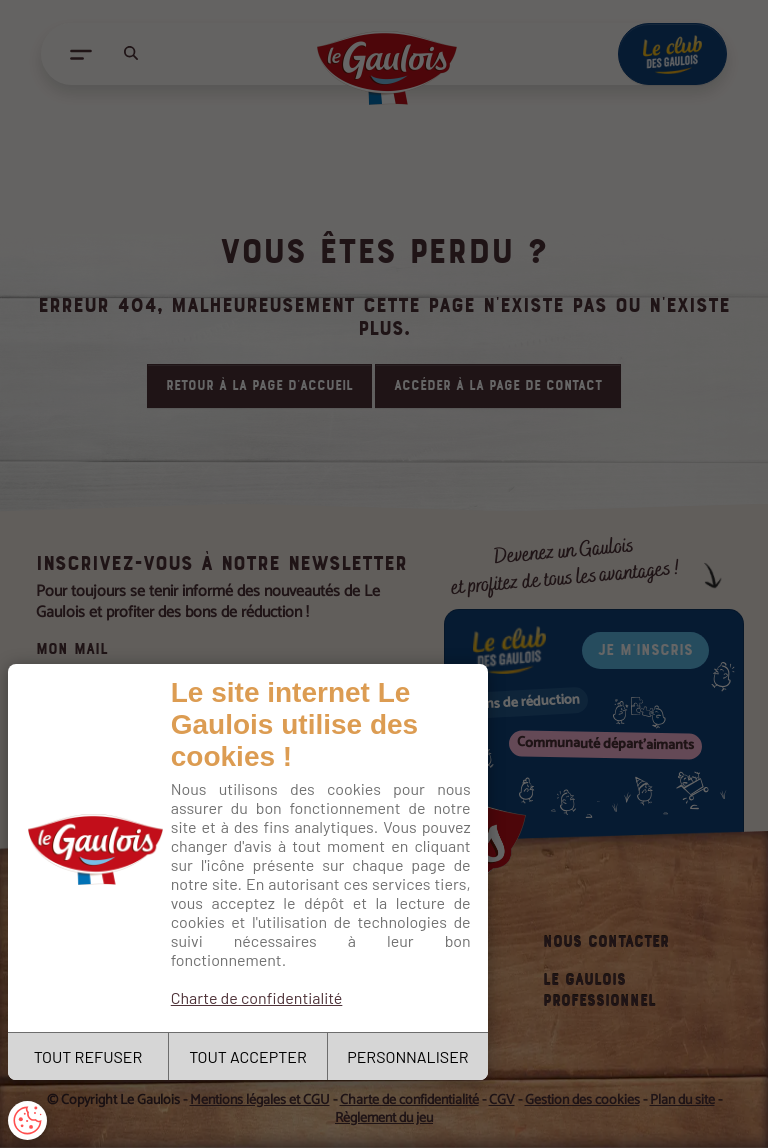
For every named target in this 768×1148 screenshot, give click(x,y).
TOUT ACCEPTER (248, 1056)
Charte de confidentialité (257, 997)
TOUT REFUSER (88, 1056)
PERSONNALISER (407, 1056)
